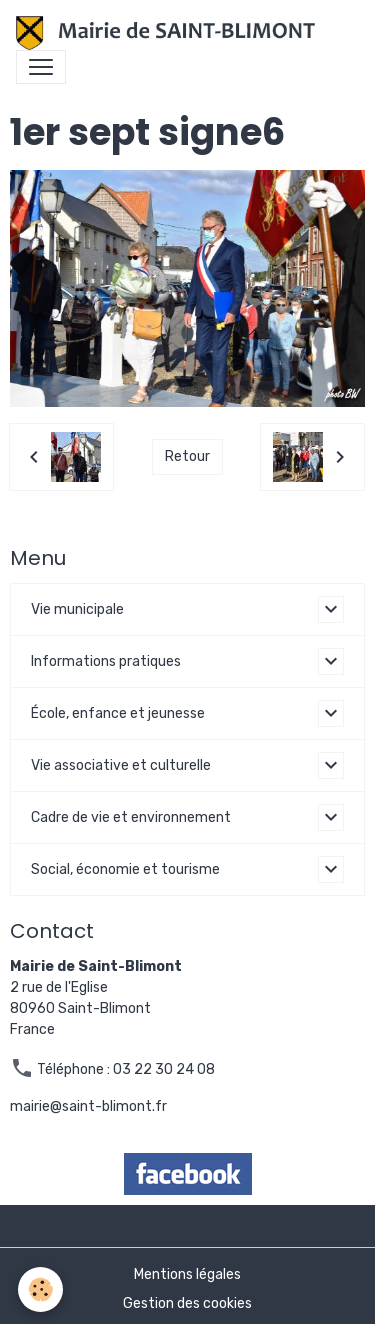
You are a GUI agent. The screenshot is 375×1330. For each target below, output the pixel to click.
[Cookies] (40, 1289)
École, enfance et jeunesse (118, 713)
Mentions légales (187, 1274)
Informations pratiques (106, 661)
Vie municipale (77, 609)
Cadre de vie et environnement (131, 817)
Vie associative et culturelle (121, 765)
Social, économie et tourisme (125, 869)
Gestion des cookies (187, 1303)
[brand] (169, 33)
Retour (187, 456)
